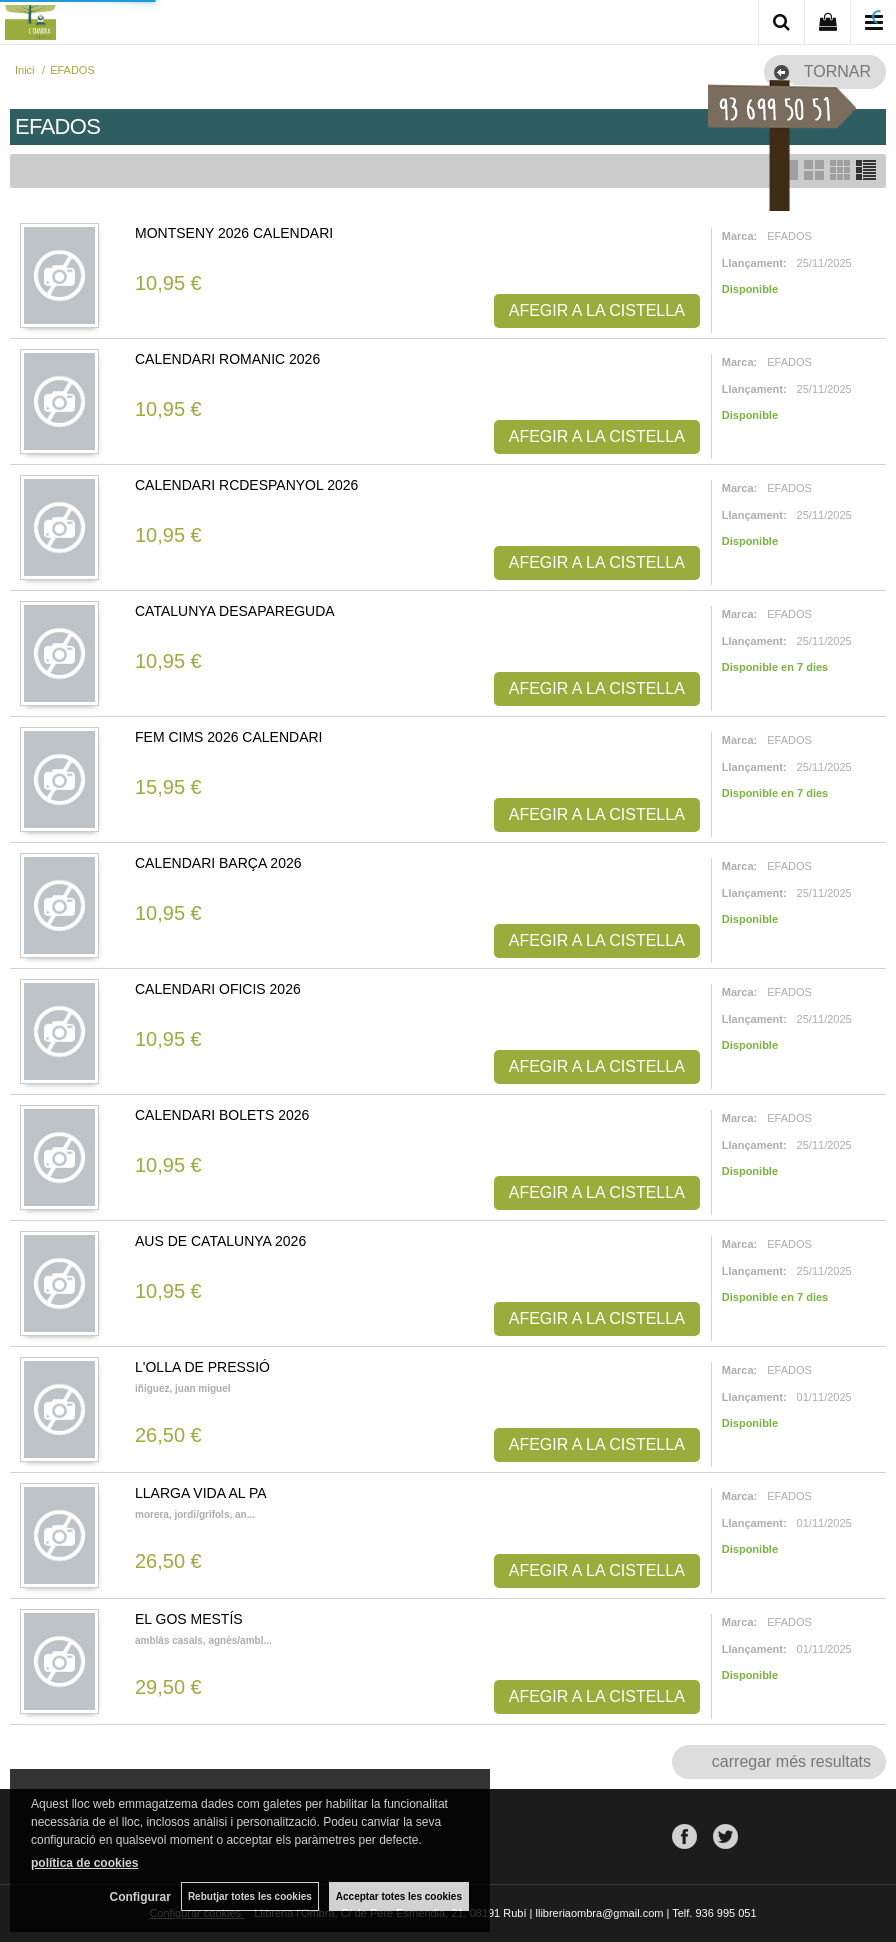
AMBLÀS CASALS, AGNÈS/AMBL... (203, 1640)
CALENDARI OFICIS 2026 (218, 989)
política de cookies (84, 1863)
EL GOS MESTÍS (189, 1619)
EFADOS (789, 236)
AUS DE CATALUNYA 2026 (220, 1241)
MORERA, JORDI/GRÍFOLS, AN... (195, 1514)
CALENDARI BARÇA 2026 (218, 863)
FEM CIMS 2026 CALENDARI (229, 737)
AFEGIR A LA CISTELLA (597, 310)
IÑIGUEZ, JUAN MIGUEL (183, 1388)
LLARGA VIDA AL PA (201, 1493)
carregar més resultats (791, 1761)
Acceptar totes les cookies (399, 1896)
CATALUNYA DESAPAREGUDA (235, 611)
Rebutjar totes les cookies (250, 1896)
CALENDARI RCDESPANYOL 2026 (246, 485)
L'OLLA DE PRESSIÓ (202, 1367)
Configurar (140, 1897)
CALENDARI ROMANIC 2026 (227, 359)
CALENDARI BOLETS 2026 (222, 1115)
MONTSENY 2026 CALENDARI (234, 233)
